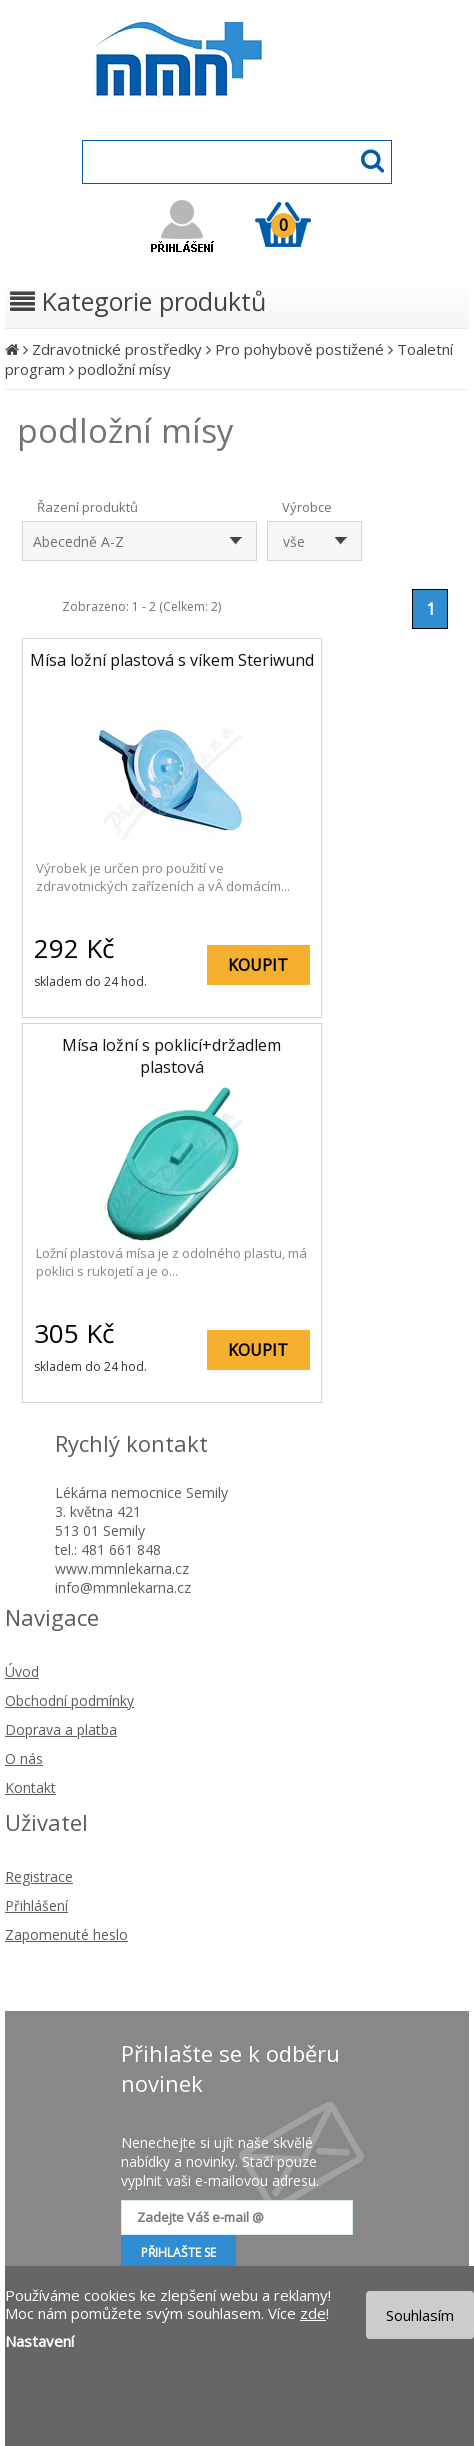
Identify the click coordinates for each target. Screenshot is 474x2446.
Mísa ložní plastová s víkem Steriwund (172, 660)
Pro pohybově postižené (299, 349)
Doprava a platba (61, 1729)
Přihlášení (36, 1905)
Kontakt (30, 1787)
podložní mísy (124, 369)
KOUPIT (258, 965)
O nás (24, 1758)
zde (313, 2313)
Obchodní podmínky (69, 1700)
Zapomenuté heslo (66, 1934)
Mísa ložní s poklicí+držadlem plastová (171, 1056)
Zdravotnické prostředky (117, 349)
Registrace (39, 1876)
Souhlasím (420, 2315)
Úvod (22, 1671)
